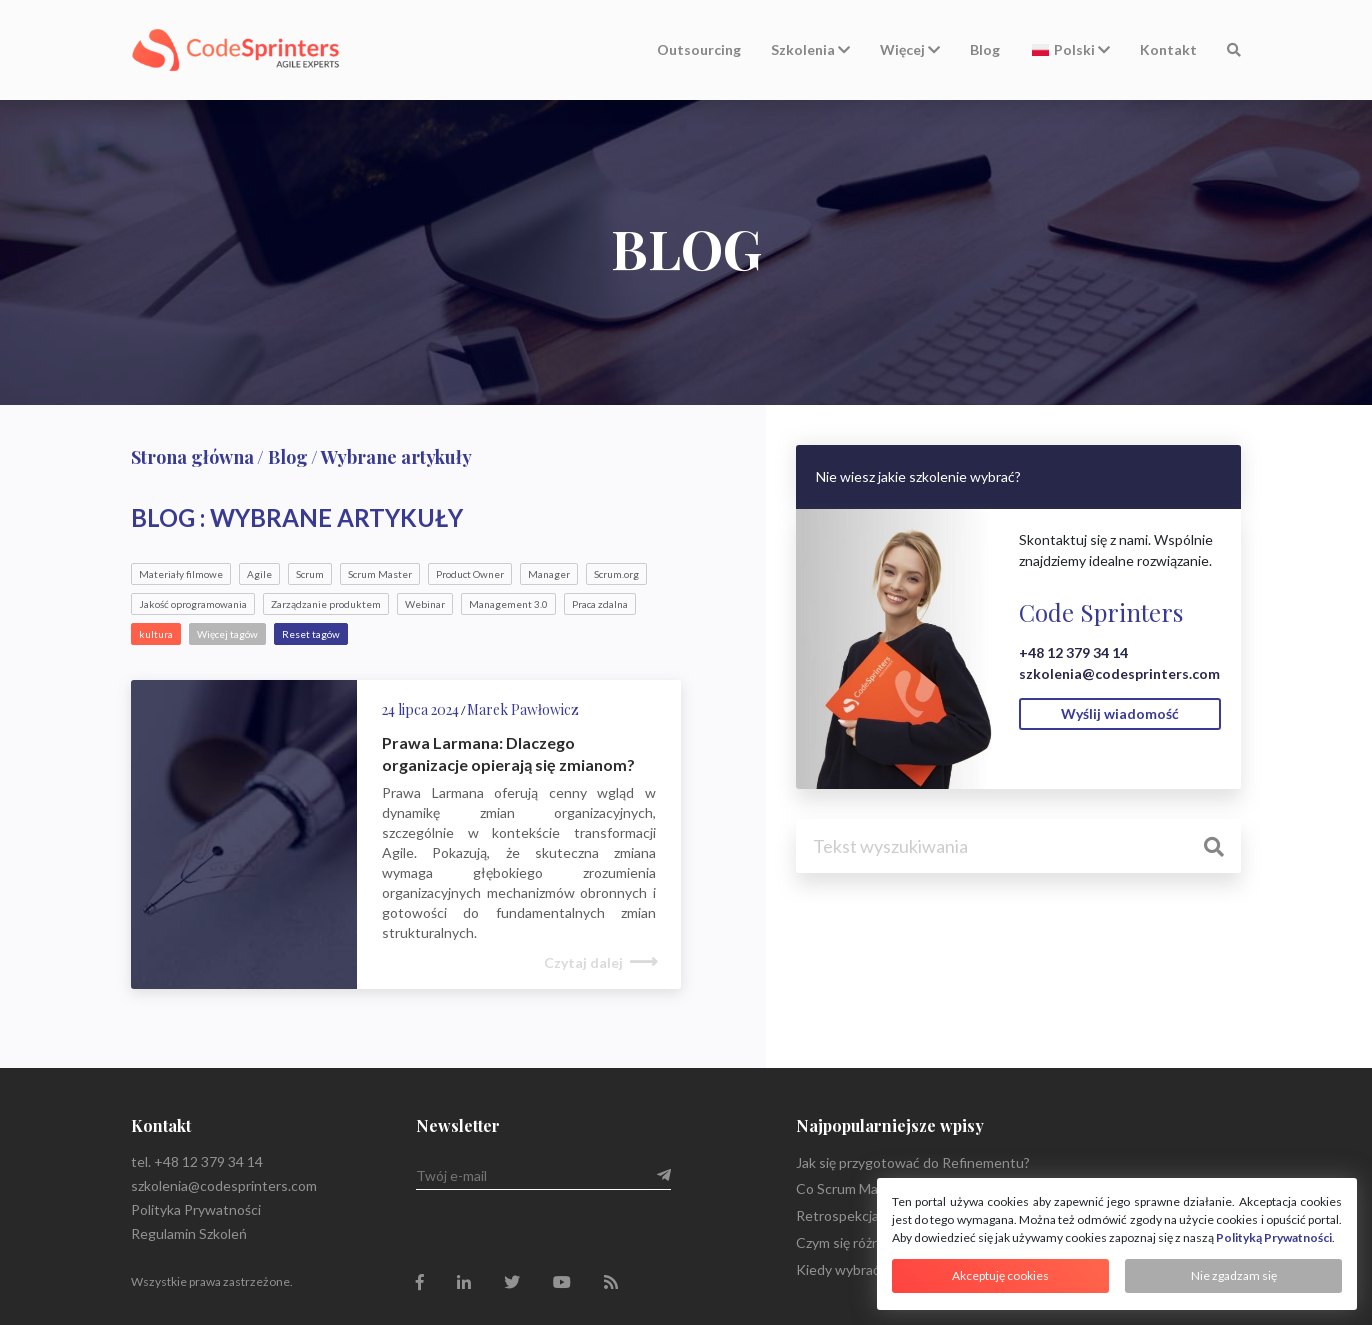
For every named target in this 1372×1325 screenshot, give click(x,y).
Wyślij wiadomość (1120, 713)
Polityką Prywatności (1274, 1237)
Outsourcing (699, 49)
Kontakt (1168, 49)
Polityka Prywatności (196, 1209)
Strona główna (192, 457)
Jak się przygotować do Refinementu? (913, 1162)
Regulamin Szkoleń (189, 1233)
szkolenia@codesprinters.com (1119, 673)
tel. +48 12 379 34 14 (197, 1161)
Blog (985, 49)
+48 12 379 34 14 (1073, 652)
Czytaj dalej (583, 962)
